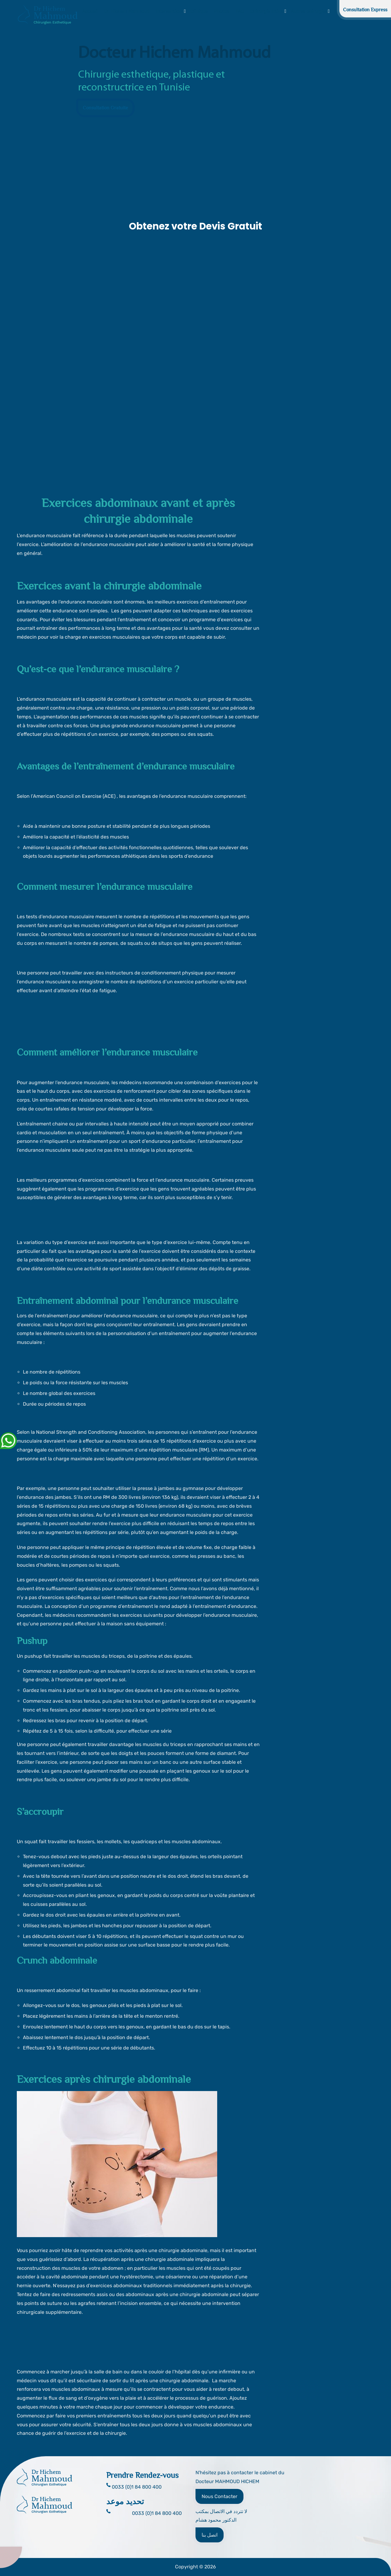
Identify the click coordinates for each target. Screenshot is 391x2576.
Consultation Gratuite (105, 108)
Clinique (199, 11)
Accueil (90, 11)
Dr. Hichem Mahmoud (126, 11)
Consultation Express (365, 10)
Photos (221, 11)
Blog (339, 11)
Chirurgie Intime (267, 11)
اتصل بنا (209, 2535)
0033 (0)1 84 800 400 (157, 2513)
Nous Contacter (219, 2496)
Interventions (169, 11)
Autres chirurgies (309, 11)
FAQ (240, 11)
